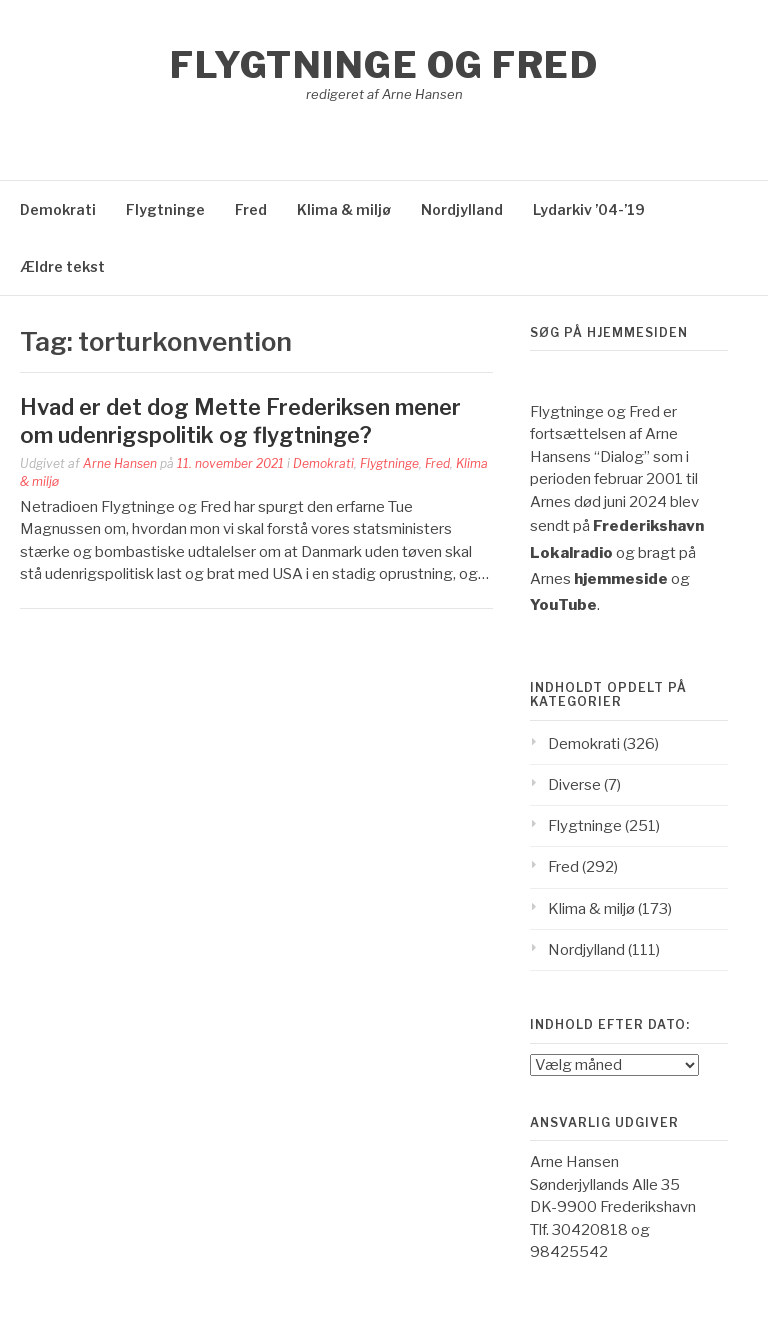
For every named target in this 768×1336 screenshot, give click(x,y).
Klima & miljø (344, 209)
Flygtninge (165, 209)
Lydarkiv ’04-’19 (589, 209)
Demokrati (58, 209)
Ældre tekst (62, 266)
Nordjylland (462, 209)
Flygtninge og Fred (384, 65)
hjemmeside (621, 579)
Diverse (574, 785)
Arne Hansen (120, 463)
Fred (251, 209)
